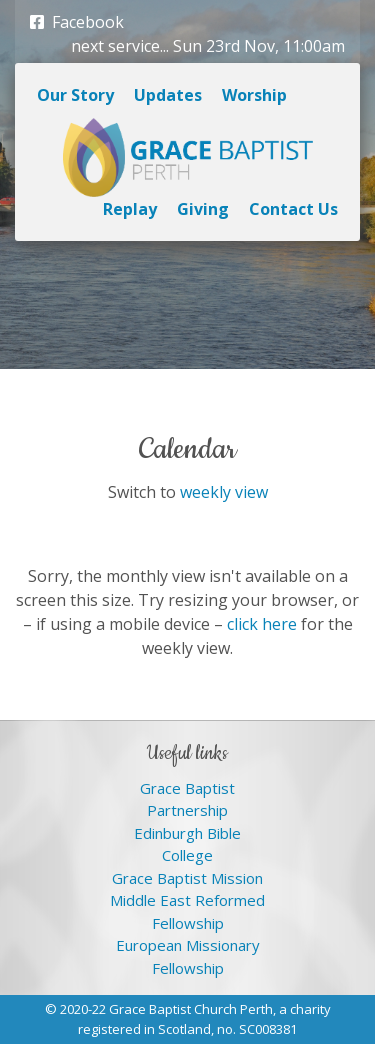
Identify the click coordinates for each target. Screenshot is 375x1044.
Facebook (77, 22)
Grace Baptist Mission (187, 878)
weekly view (224, 492)
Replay (130, 209)
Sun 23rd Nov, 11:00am (259, 46)
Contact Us (293, 209)
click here (262, 624)
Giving (203, 209)
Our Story (75, 95)
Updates (168, 95)
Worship (254, 95)
